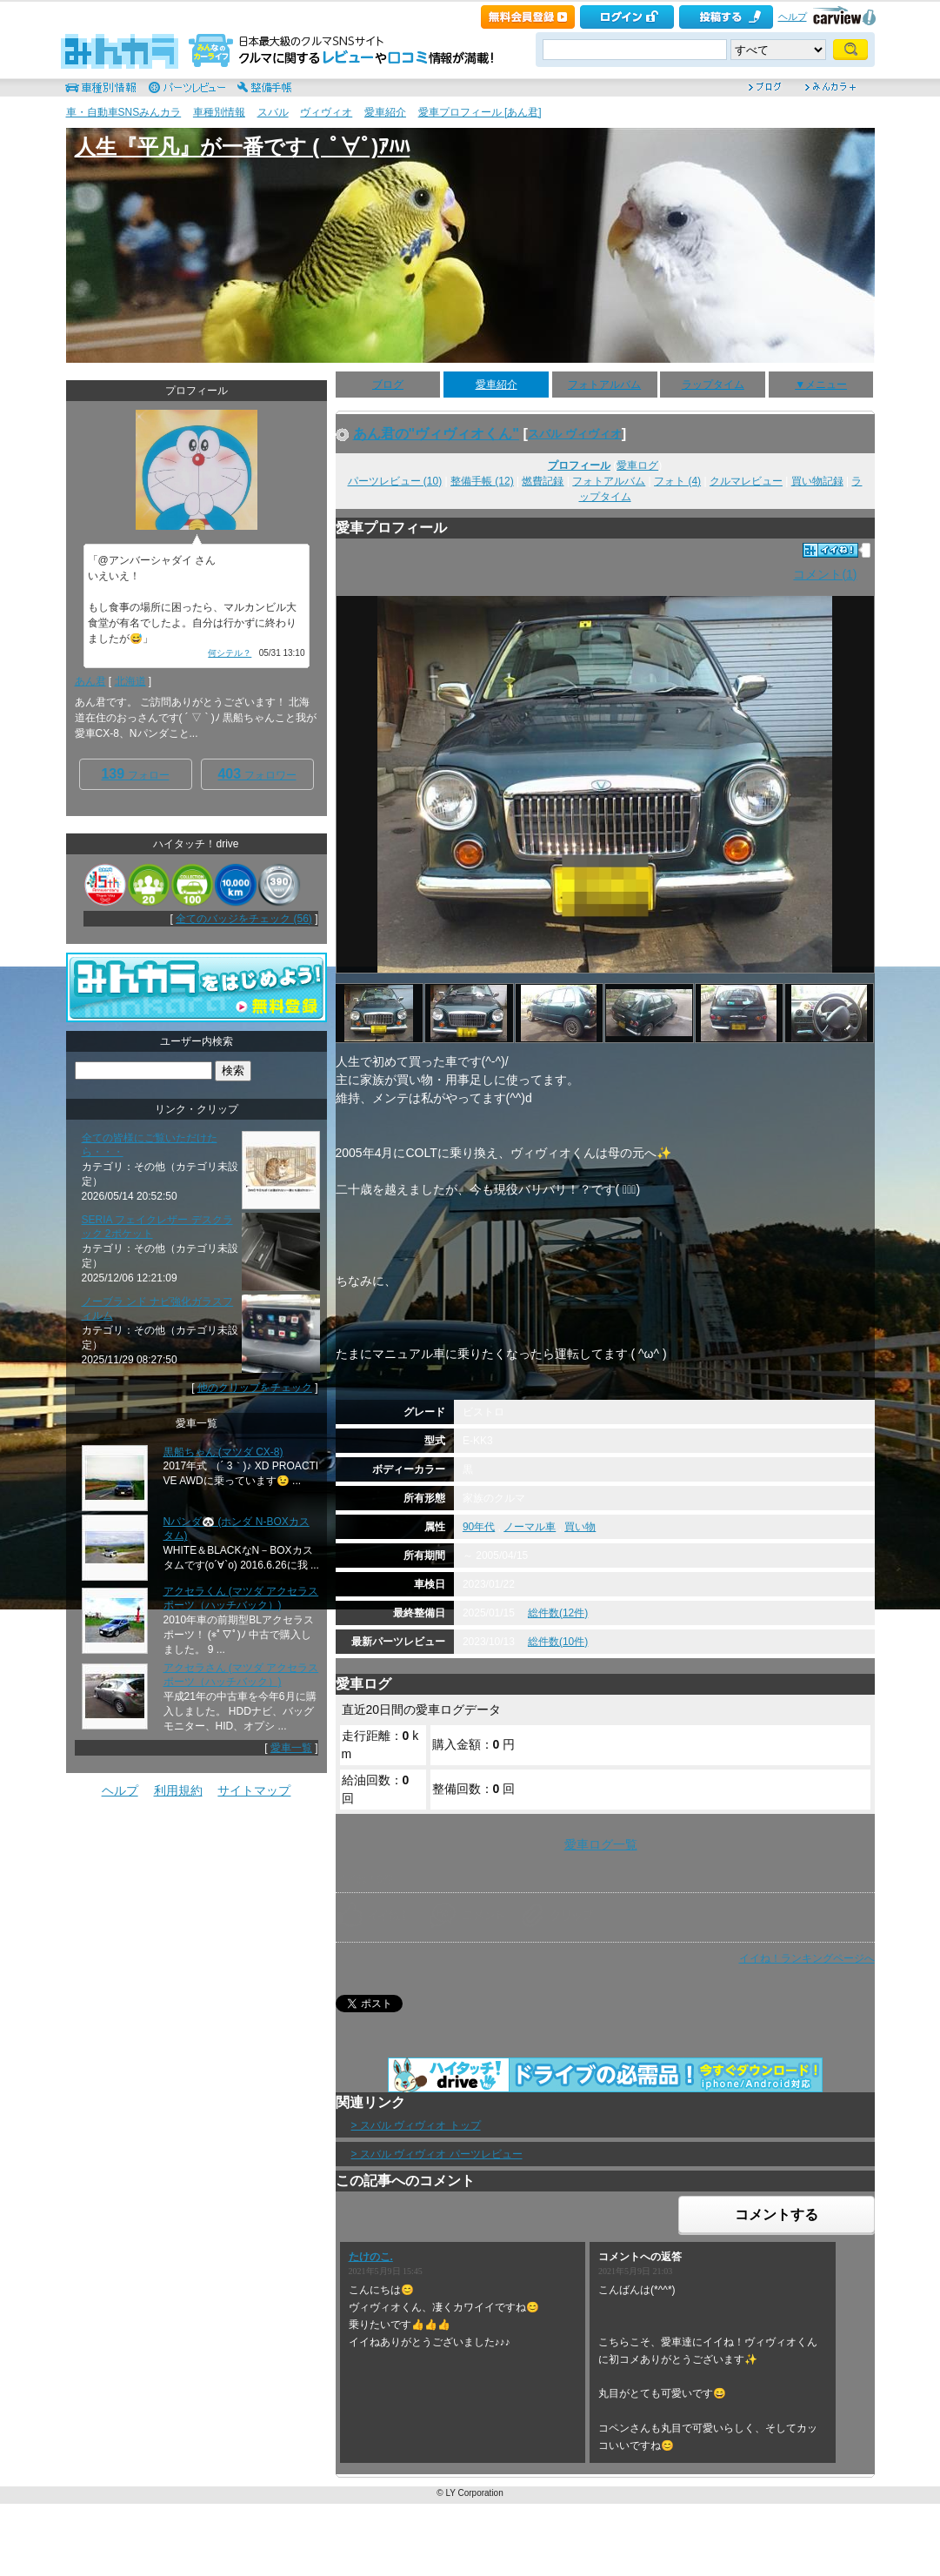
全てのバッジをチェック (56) (244, 919)
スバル (273, 112)
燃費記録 (542, 481)
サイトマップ (253, 1790)
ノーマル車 (529, 1527)
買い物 (580, 1527)
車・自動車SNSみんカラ (124, 112)
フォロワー (256, 773)
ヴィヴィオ (326, 112)
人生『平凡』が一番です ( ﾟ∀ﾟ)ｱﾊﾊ (242, 146)
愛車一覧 (291, 1748)
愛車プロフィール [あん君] (480, 112)
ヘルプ (792, 16)
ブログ (387, 384)
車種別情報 (219, 112)
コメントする (776, 2214)
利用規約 (178, 1790)
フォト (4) (677, 481)
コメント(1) (825, 574)
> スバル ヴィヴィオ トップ (416, 2125)
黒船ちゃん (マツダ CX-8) (223, 1452)
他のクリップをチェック (254, 1388)
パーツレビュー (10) (395, 481)
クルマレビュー (746, 481)
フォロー (135, 773)
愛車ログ (637, 465)
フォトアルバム (604, 384)
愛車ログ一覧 (600, 1844)
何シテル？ (229, 653)
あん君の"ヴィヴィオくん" (436, 433)
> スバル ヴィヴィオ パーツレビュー (437, 2154)
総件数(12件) (558, 1613)
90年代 (479, 1527)
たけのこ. (371, 2257)
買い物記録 (817, 481)
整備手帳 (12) (482, 481)
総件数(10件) (558, 1642)
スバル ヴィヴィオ (575, 433)
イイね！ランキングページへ (807, 1958)
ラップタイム (713, 384)
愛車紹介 (385, 112)
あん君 (90, 681)
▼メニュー (821, 384)
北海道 (130, 681)
